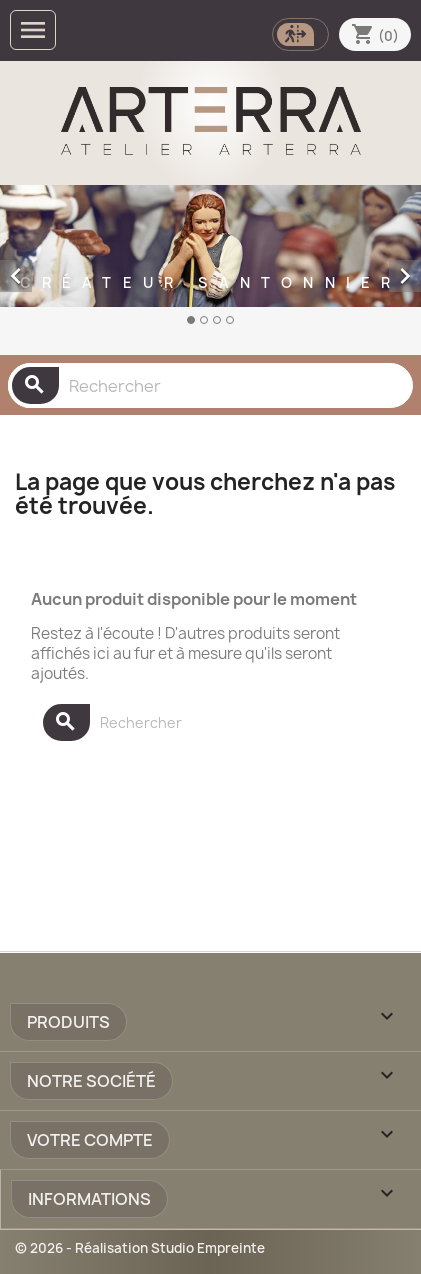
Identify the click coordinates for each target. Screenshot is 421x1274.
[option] (210, 266)
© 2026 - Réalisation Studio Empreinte (140, 1248)
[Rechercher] (210, 385)
